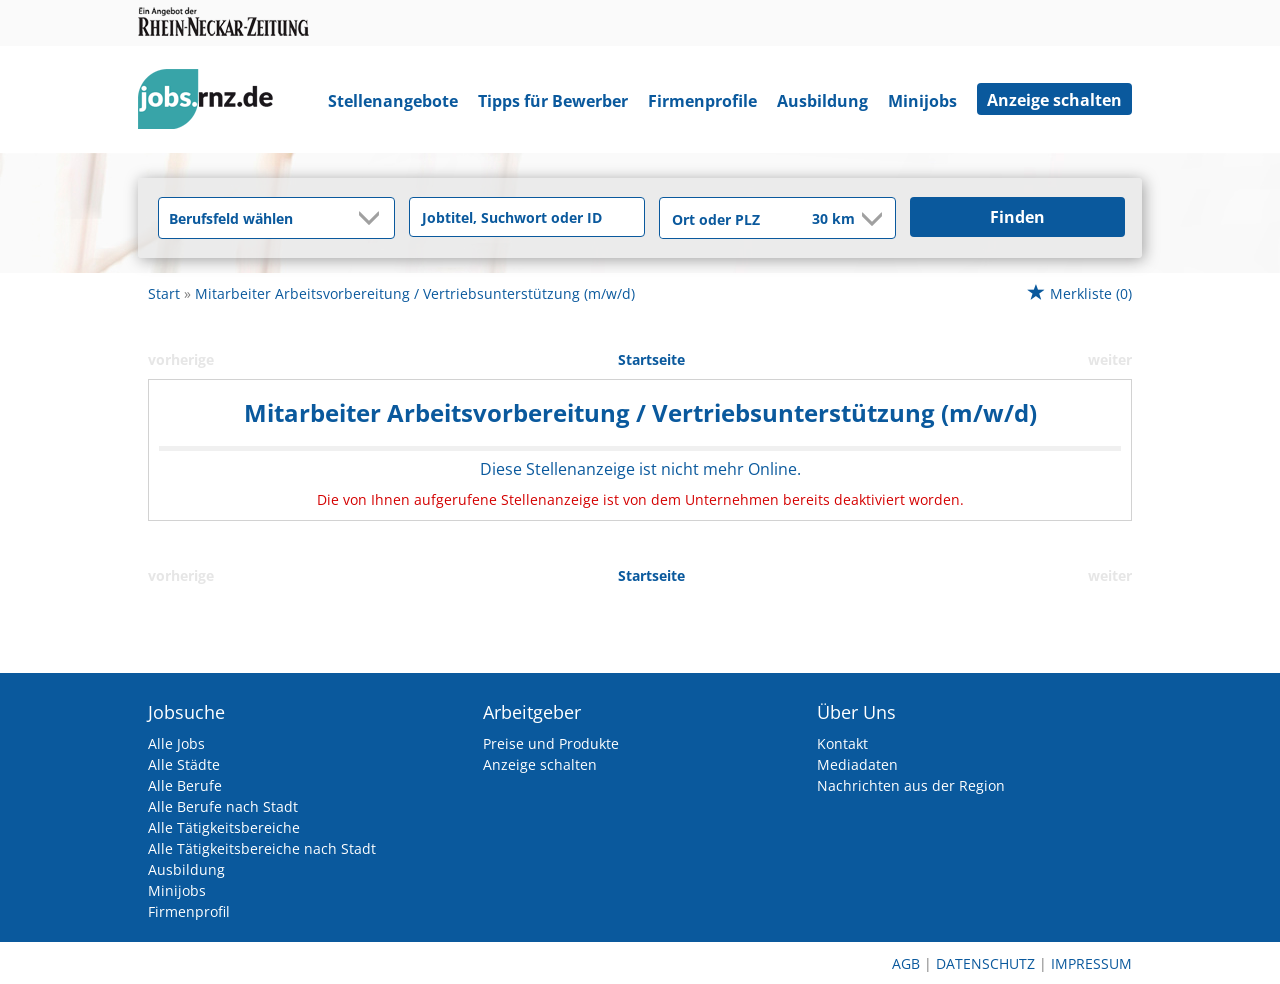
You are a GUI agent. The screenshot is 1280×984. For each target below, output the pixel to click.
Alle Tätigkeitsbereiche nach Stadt (262, 848)
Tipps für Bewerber (553, 101)
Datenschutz (985, 963)
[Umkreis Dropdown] (870, 219)
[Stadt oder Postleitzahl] (722, 219)
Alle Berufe (185, 785)
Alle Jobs (176, 743)
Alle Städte (184, 764)
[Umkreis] (820, 220)
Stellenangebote (393, 101)
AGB (906, 963)
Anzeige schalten (1054, 100)
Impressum (1091, 963)
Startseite (651, 359)
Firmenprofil (189, 911)
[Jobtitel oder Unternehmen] (527, 217)
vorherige (181, 359)
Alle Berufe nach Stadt (223, 806)
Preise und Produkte (551, 743)
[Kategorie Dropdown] (374, 218)
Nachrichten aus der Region (911, 785)
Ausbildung (822, 101)
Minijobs (922, 101)
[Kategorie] (256, 218)
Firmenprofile (702, 101)
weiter (1110, 359)
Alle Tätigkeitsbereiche (224, 827)
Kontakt (842, 743)
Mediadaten (857, 764)
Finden (1017, 217)
